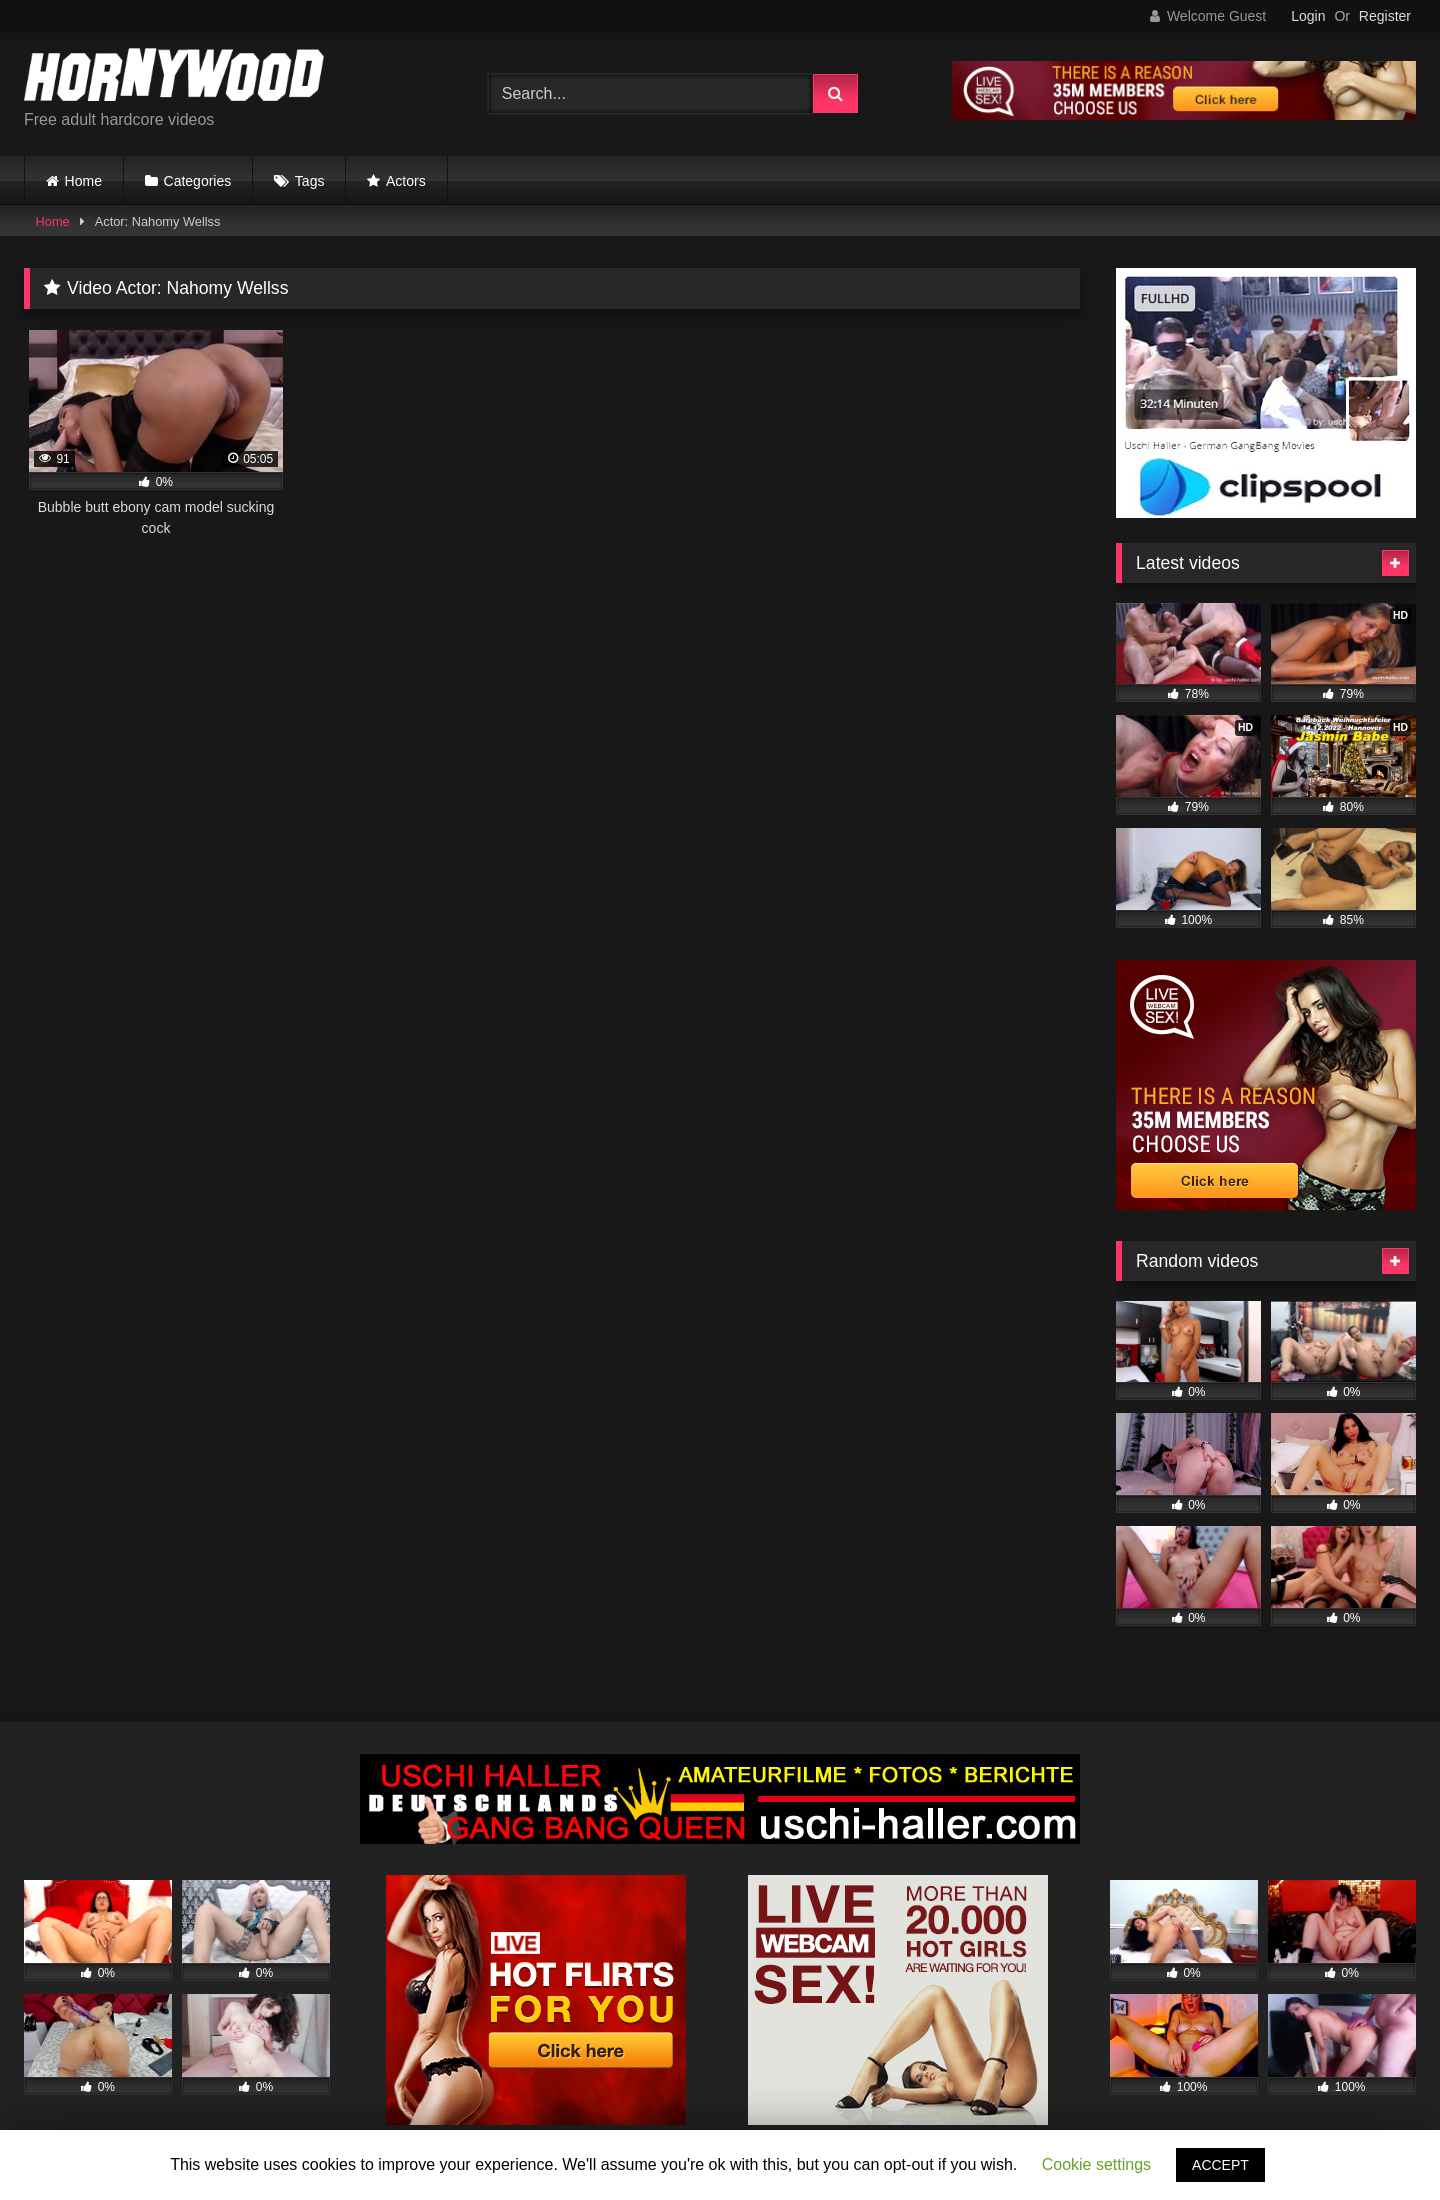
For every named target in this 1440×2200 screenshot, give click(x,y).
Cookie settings (1096, 2164)
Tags (310, 181)
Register (1385, 16)
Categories (198, 181)
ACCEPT (1220, 2165)
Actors (406, 181)
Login (1308, 16)
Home (83, 181)
